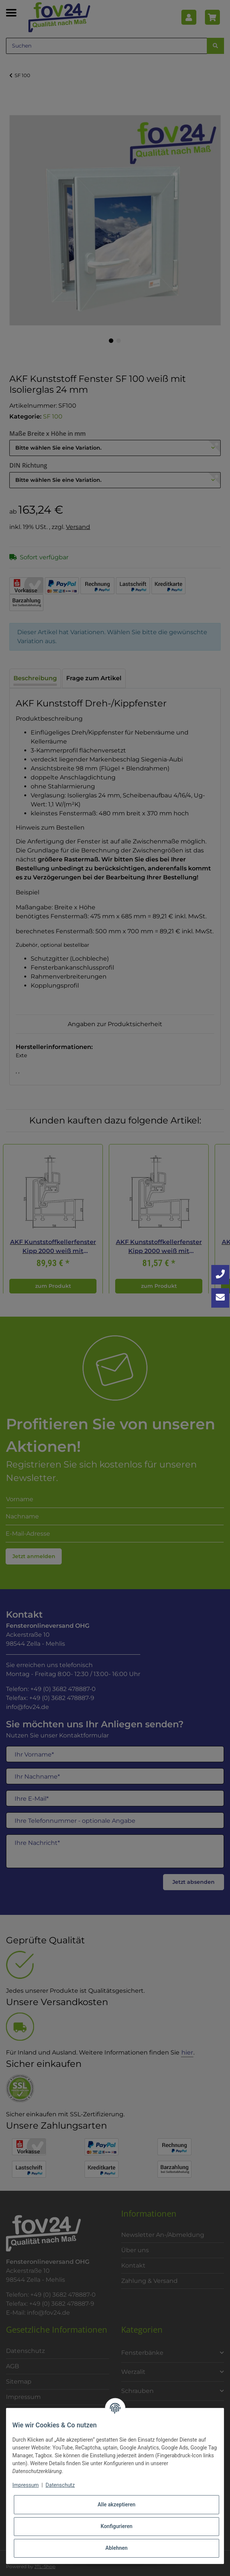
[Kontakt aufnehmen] (220, 1298)
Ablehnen (116, 2548)
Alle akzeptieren (116, 2504)
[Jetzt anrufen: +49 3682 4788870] (220, 1274)
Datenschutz (60, 2485)
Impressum (25, 2485)
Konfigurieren (116, 2526)
